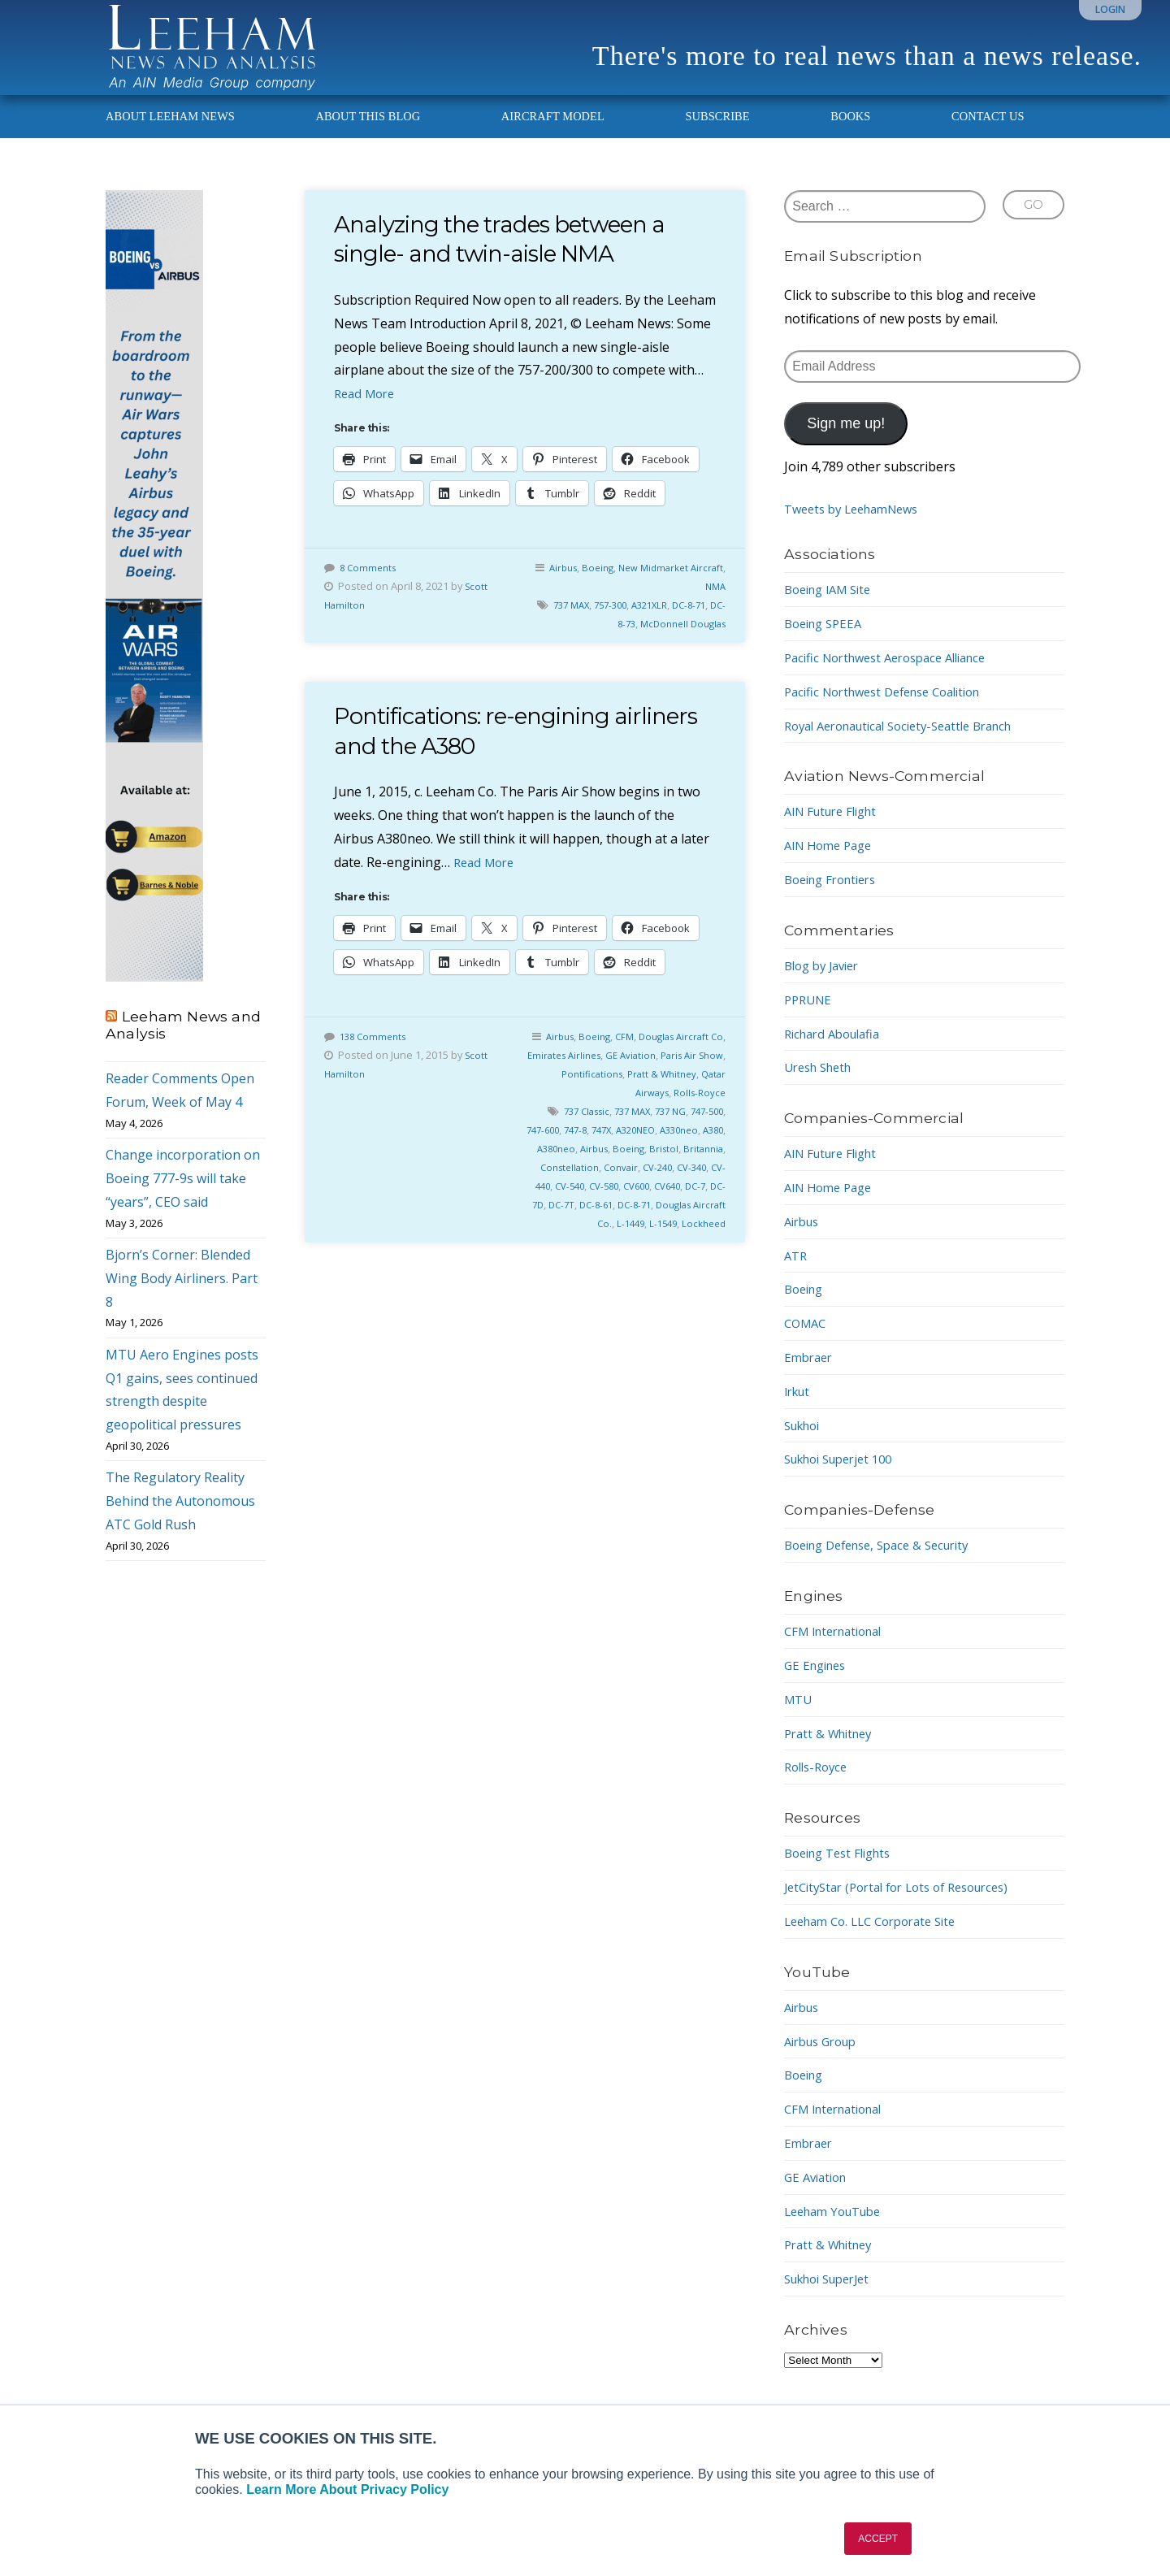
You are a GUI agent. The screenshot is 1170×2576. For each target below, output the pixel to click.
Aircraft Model (552, 134)
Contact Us (988, 134)
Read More (367, 412)
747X (662, 1148)
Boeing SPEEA (826, 642)
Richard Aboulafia (837, 1052)
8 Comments (370, 586)
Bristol (549, 1185)
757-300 (616, 623)
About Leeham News (170, 134)
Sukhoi (805, 1444)
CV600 (549, 1223)
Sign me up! (846, 442)
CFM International (839, 1650)
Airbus (589, 586)
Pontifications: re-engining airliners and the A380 (488, 748)
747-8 (633, 1148)
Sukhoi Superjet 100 (845, 1477)
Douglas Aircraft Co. (639, 1241)
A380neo (626, 1167)
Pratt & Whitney (685, 1092)
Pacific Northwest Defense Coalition (893, 710)
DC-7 (615, 1223)
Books (850, 134)
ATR (796, 1274)
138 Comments (376, 1054)
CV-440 (630, 1204)
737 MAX (572, 623)
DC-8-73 (607, 642)
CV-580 (706, 1204)
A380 (588, 1167)
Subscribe (717, 134)
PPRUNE (810, 1018)
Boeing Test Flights (843, 1871)
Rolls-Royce (698, 1111)
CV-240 (553, 1204)
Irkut (799, 1410)
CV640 (584, 1223)
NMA (714, 604)
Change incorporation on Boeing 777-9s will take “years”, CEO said (183, 1196)
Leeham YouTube (838, 2230)
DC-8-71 (704, 623)
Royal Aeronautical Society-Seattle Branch (911, 744)
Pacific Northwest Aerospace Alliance (896, 676)
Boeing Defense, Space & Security (886, 1563)
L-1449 (707, 1241)
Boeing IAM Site (833, 608)
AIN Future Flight (836, 830)
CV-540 (668, 1204)
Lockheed (702, 1260)
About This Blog (367, 134)
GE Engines (818, 1684)
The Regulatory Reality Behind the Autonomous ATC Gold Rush (180, 1519)
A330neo (549, 1167)
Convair (705, 1185)
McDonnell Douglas (678, 642)
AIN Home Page (832, 864)
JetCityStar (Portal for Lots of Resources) (908, 1906)
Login (1110, 9)
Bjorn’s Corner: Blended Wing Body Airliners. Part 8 (182, 1296)
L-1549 (657, 1260)
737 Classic (588, 1129)
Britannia (591, 1185)
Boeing (627, 586)
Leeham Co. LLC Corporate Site (878, 1940)
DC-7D (646, 1223)
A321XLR (660, 623)
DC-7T (680, 1223)
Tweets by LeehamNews (858, 528)
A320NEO (700, 1148)
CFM (633, 1054)
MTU (799, 1718)
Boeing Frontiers (835, 898)
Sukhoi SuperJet (833, 2297)
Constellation (650, 1185)
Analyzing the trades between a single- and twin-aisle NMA (517, 257)
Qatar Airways (631, 1111)
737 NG (682, 1129)
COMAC (807, 1342)
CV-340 (592, 1204)
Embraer (810, 1376)
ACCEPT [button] (878, 2538)
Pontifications (610, 1092)
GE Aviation (669, 1073)
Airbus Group (825, 2060)
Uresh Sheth (822, 1086)
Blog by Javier (826, 984)
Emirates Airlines (596, 1073)
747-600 (596, 1148)
